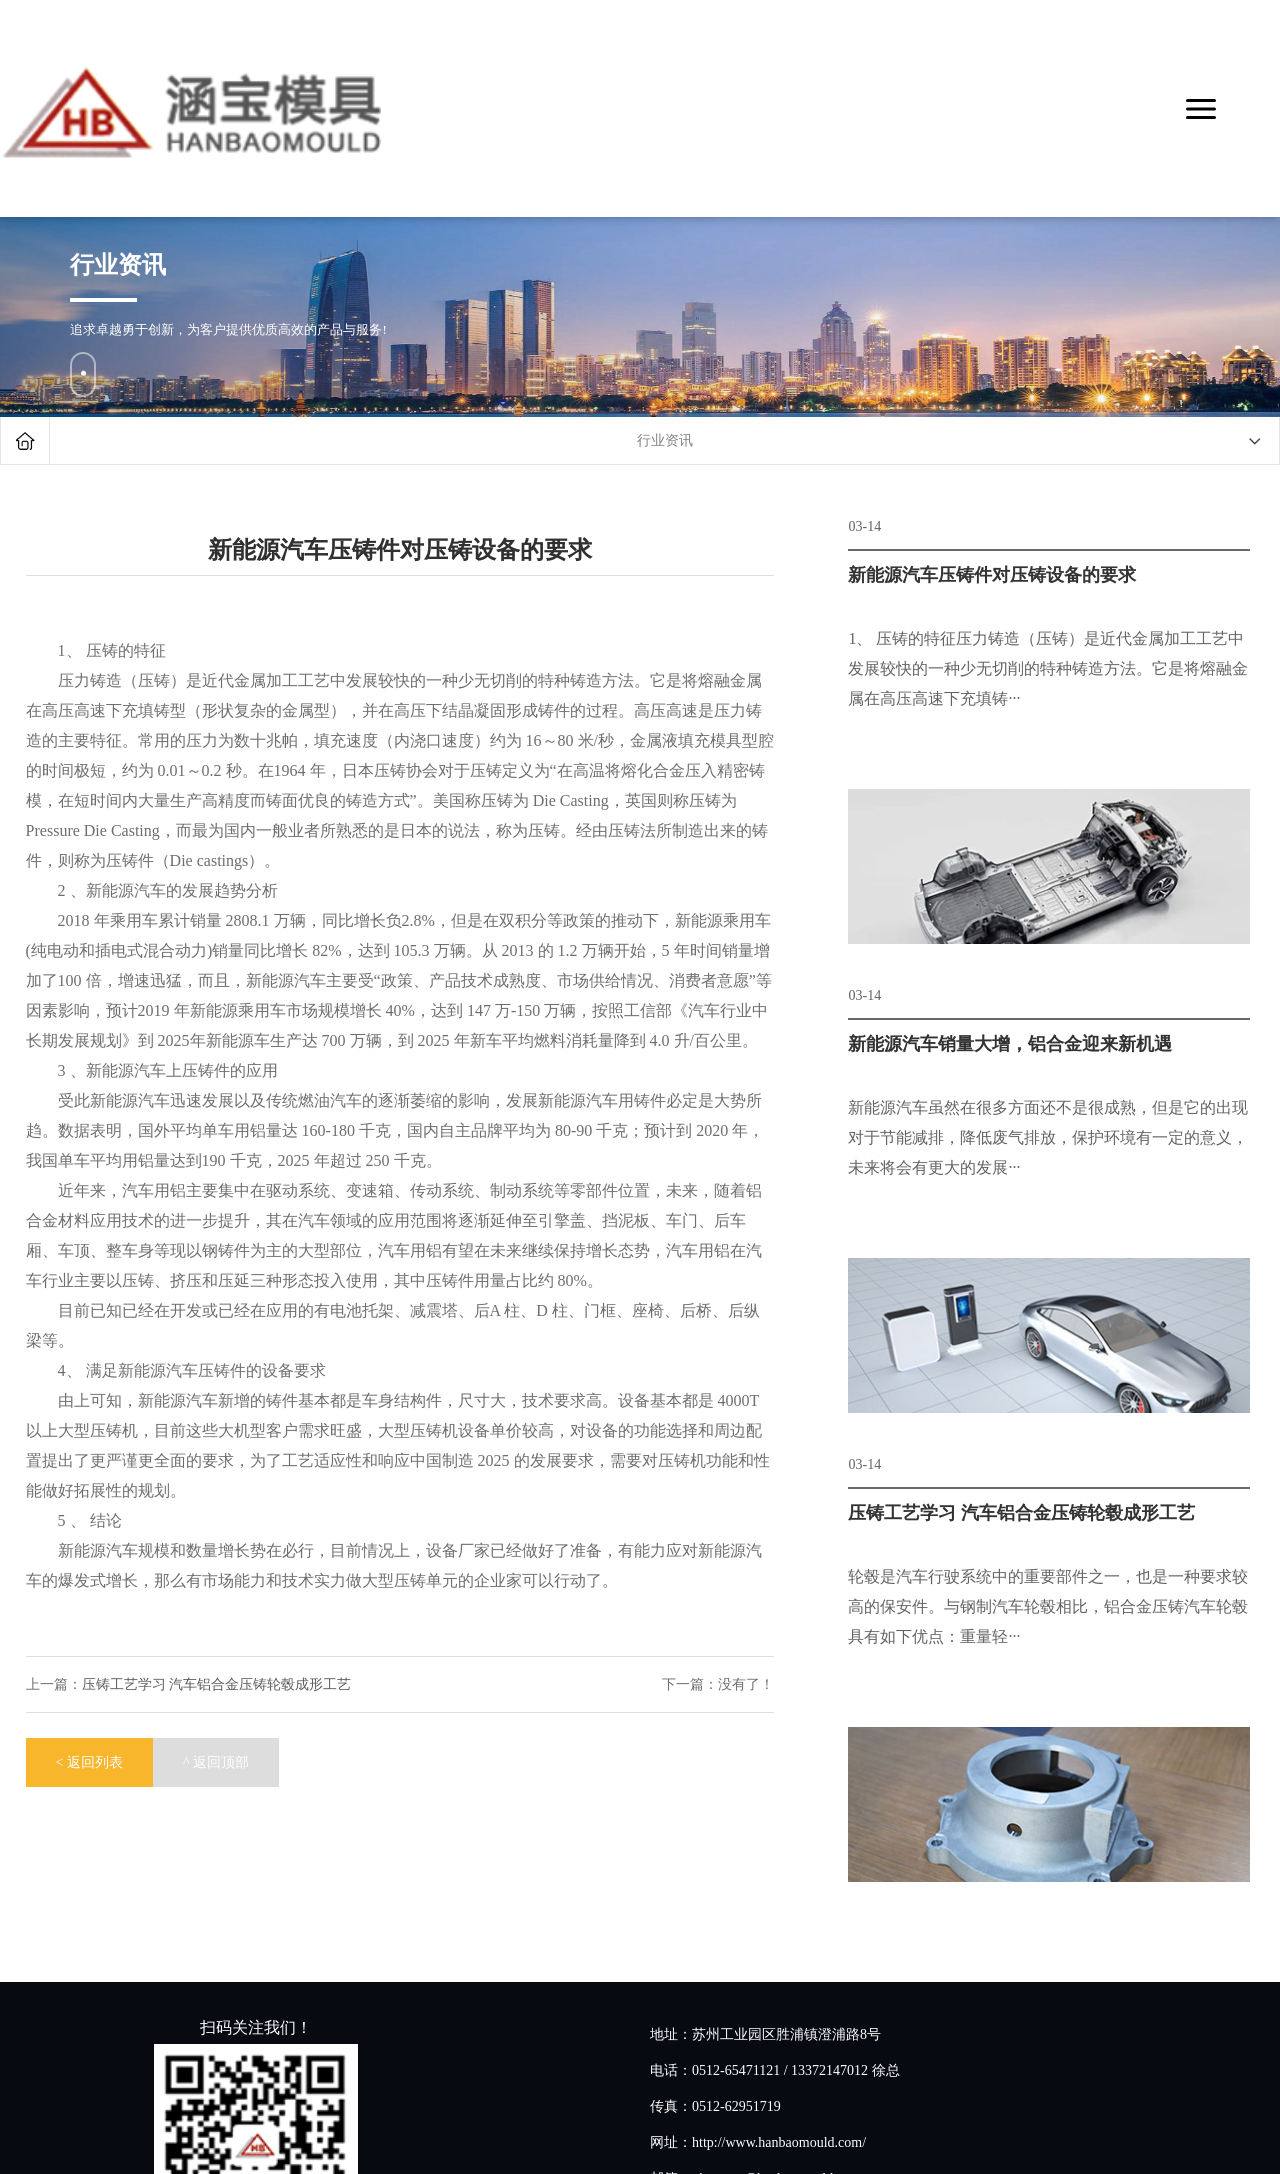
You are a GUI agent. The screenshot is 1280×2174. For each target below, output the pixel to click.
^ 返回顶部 (216, 1762)
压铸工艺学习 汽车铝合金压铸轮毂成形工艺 (217, 1684)
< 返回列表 (89, 1762)
